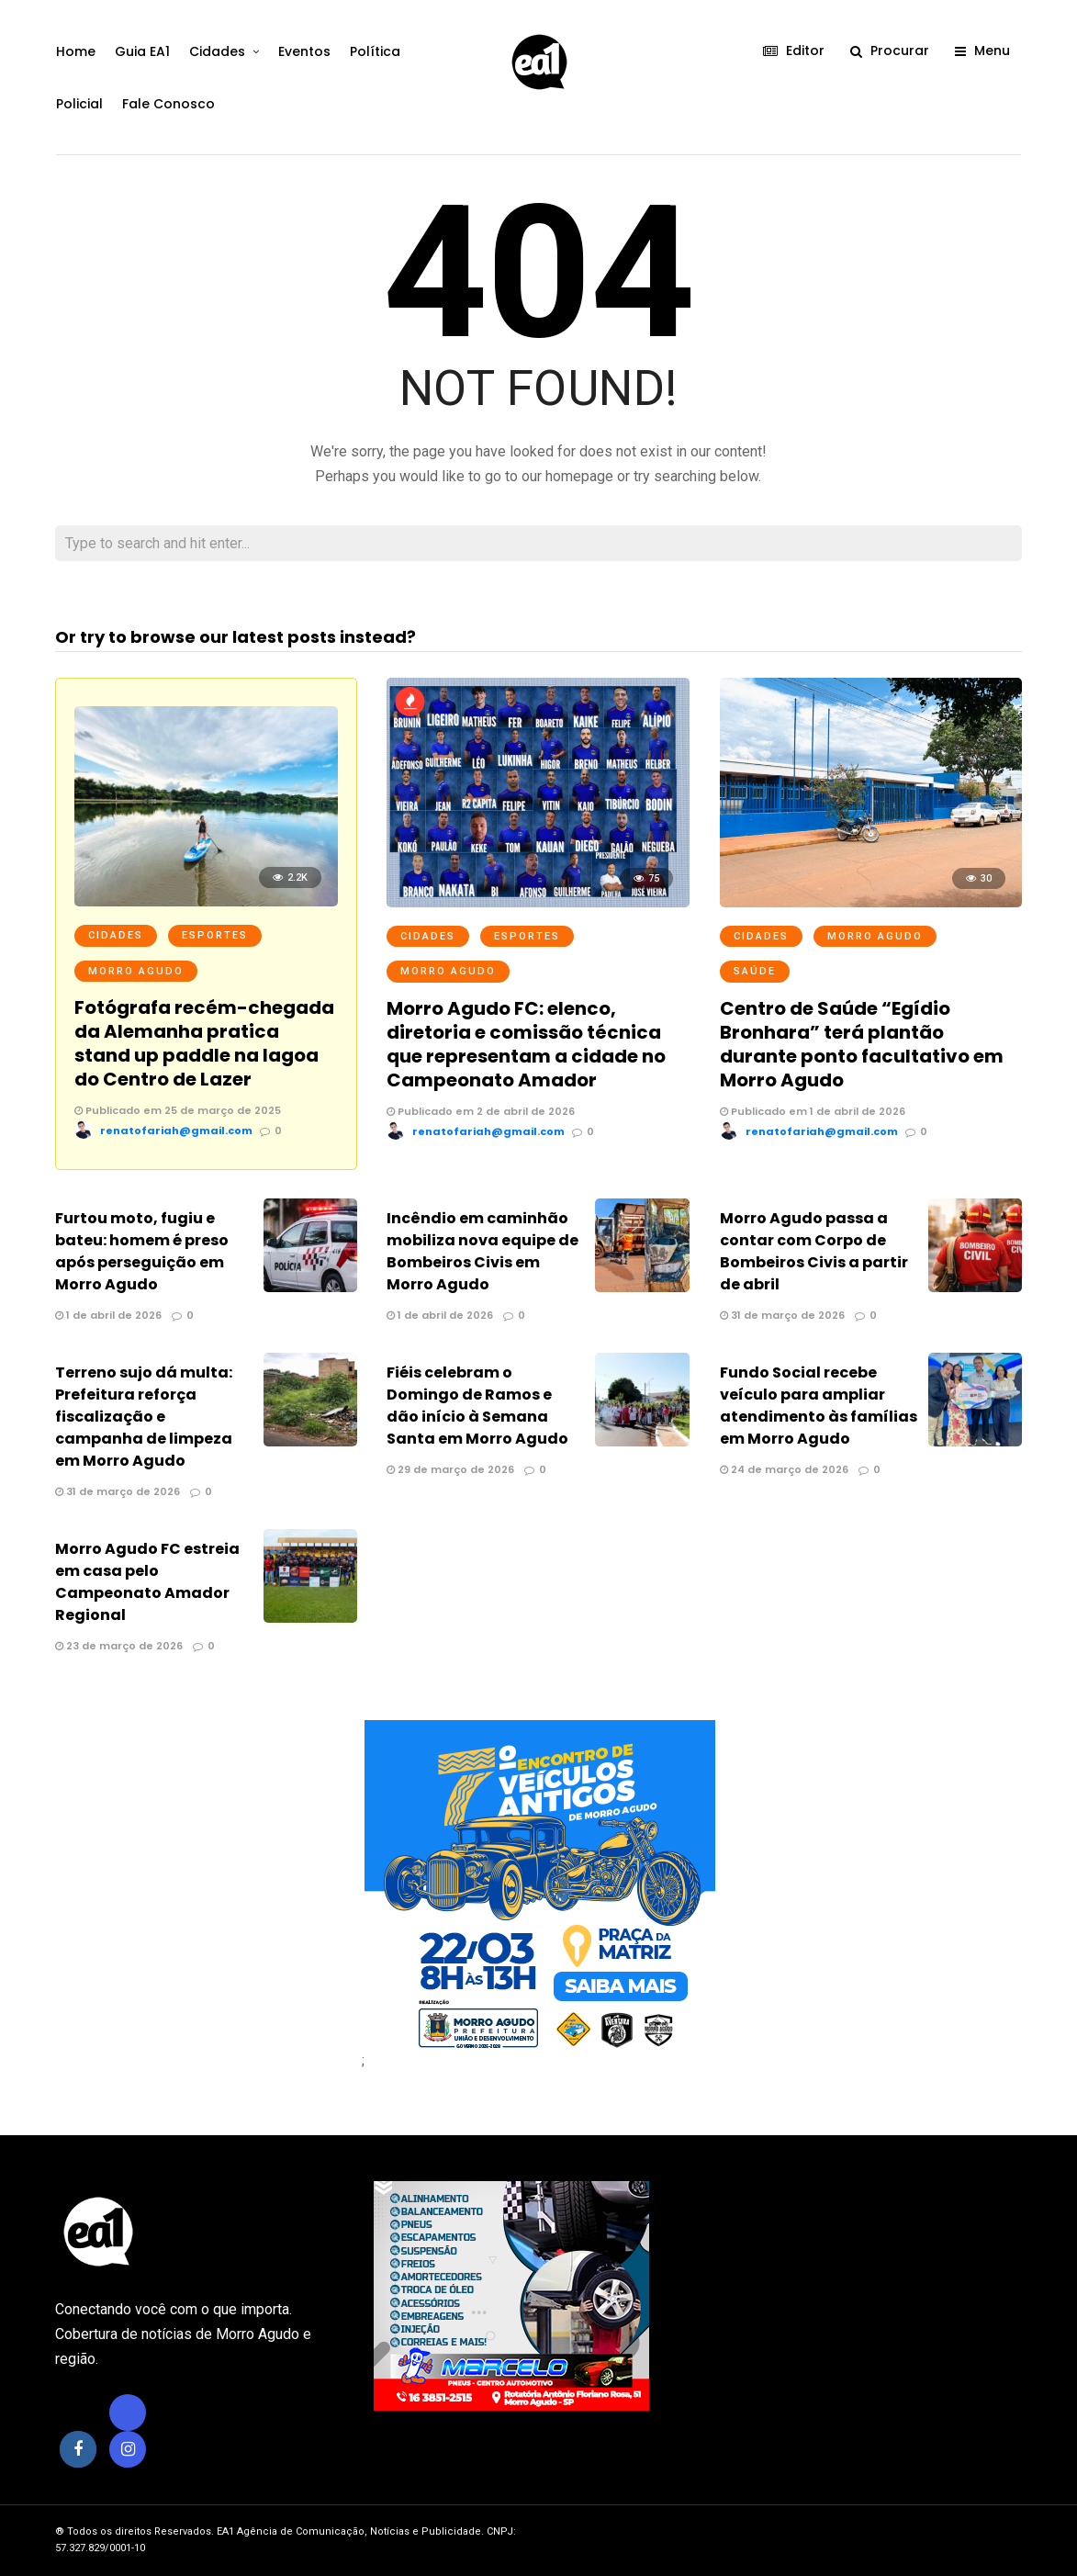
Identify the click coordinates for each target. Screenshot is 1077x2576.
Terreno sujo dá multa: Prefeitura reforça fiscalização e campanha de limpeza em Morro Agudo (143, 1416)
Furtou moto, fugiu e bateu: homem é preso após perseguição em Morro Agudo (142, 1251)
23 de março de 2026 (119, 1645)
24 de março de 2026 (784, 1469)
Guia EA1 (141, 51)
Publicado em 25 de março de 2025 (177, 1110)
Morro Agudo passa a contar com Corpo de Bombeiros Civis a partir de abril (814, 1251)
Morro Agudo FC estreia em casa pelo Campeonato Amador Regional (147, 1581)
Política (374, 51)
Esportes (215, 935)
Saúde (755, 971)
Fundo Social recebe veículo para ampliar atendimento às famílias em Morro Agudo (818, 1405)
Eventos (303, 51)
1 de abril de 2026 (108, 1315)
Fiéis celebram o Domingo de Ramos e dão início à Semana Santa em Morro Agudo (477, 1405)
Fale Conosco (167, 104)
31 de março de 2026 (782, 1315)
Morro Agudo (136, 971)
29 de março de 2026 (450, 1469)
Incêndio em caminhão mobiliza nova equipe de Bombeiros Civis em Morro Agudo (482, 1251)
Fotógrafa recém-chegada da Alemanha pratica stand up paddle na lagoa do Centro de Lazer (204, 1043)
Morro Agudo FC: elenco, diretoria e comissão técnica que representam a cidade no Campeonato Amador (526, 1044)
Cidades (216, 51)
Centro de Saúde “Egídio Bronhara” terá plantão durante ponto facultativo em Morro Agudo (862, 1044)
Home (75, 51)
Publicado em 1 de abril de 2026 (812, 1111)
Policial (78, 104)
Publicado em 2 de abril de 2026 (481, 1111)
